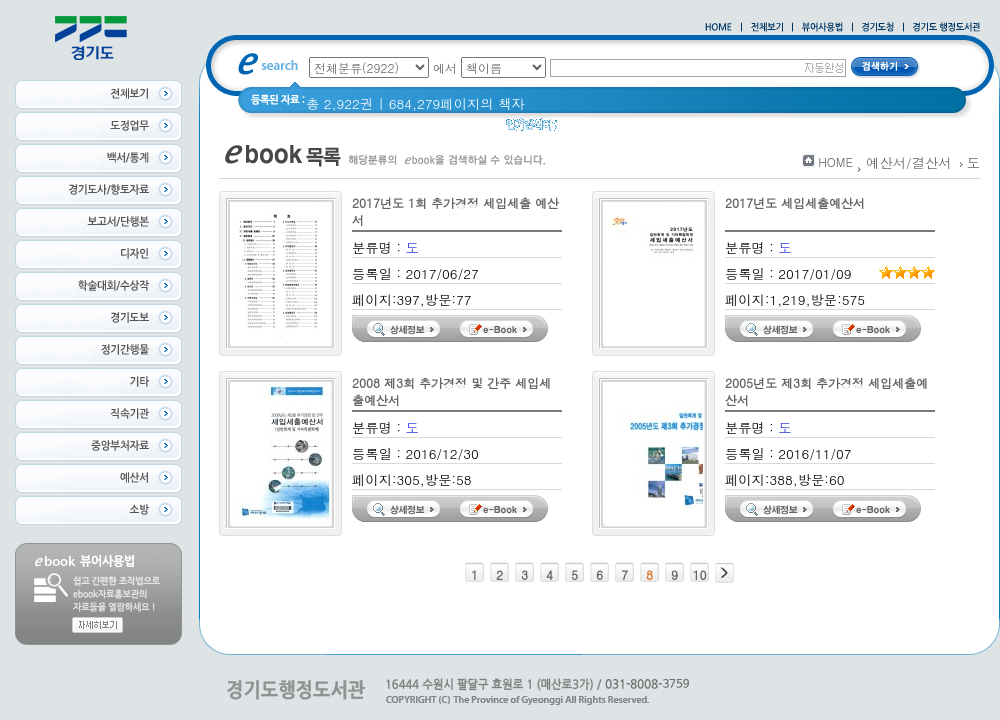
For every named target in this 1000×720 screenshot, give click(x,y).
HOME (835, 161)
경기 (583, 129)
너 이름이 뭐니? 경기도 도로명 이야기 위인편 (749, 129)
